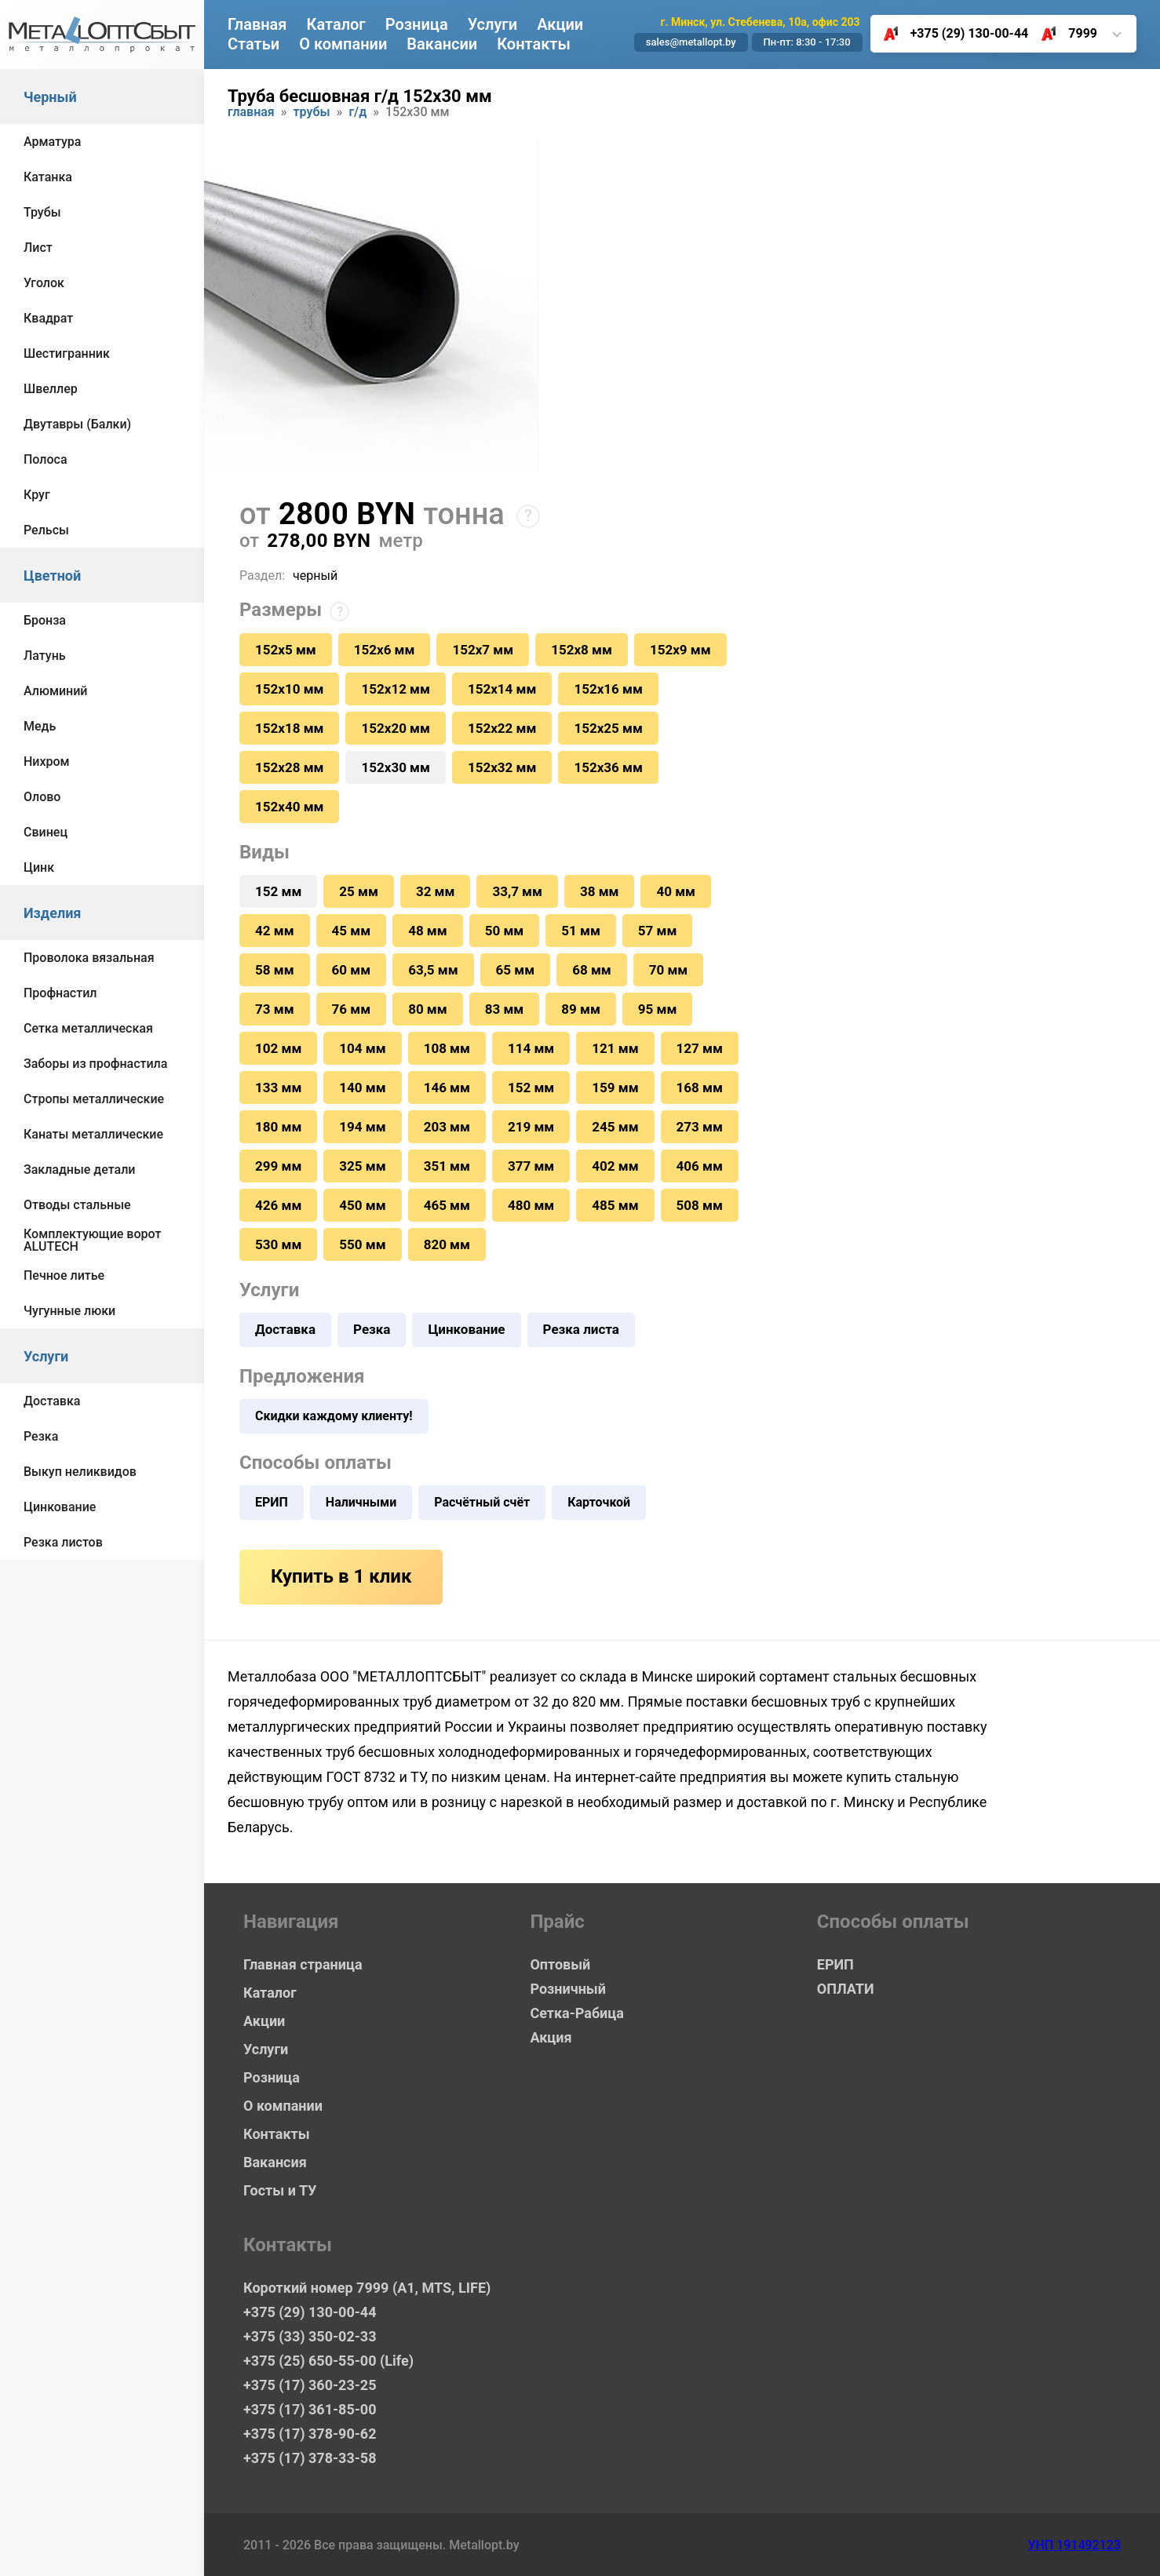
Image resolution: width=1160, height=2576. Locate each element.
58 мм (274, 970)
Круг (37, 494)
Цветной (52, 575)
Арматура (52, 141)
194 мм (362, 1127)
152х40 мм (289, 806)
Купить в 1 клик (341, 1576)
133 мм (278, 1087)
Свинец (45, 832)
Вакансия (275, 2162)
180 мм (278, 1127)
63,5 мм (433, 970)
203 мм (447, 1127)
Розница (416, 24)
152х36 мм (608, 767)
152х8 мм (581, 650)
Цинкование (60, 1506)
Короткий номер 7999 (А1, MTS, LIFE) (367, 2287)
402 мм (615, 1166)
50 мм (504, 930)
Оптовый (560, 1964)
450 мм (362, 1205)
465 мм (447, 1205)
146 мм (447, 1087)
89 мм (580, 1009)
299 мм (278, 1166)
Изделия (52, 913)
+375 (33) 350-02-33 (309, 2336)
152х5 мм (285, 650)
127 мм (700, 1048)
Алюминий (56, 690)
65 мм (515, 970)
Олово (42, 796)
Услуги (46, 1356)
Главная (257, 24)
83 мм (504, 1009)
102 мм (278, 1048)
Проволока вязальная (89, 957)
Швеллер (51, 388)
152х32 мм (502, 767)
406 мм (700, 1166)
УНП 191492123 (1074, 2545)
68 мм (591, 970)
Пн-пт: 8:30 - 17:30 (807, 42)
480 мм (531, 1205)
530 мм (278, 1244)
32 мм (435, 891)
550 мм (362, 1244)
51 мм (580, 930)
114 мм (531, 1048)
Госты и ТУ (279, 2190)
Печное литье (64, 1275)
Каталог (336, 24)
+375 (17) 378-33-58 (309, 2458)
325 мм (362, 1166)
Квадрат (48, 318)
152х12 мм (395, 689)
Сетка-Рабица (576, 2013)
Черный (50, 97)
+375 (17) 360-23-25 (309, 2385)
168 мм (700, 1087)
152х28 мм (289, 767)
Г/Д (357, 112)
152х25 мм (608, 728)
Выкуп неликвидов (80, 1471)
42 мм (274, 930)
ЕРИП (271, 1502)
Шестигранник (67, 353)
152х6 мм (384, 650)
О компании (343, 44)
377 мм (531, 1166)
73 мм (274, 1009)
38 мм (599, 891)
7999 (1063, 34)
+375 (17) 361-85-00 (309, 2409)
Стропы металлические (94, 1098)
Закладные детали (79, 1169)
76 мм (351, 1009)
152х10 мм (289, 689)
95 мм (657, 1009)
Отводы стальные (77, 1204)
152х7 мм (482, 650)
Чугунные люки (69, 1310)
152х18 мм (289, 728)
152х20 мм (395, 728)
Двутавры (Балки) (77, 424)
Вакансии (442, 44)
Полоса (45, 459)
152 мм (531, 1087)
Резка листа (581, 1329)
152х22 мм (502, 728)
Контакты (534, 44)
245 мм (615, 1127)
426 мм (278, 1205)
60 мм (351, 970)
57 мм (657, 930)
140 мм (362, 1087)
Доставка (52, 1401)
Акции (560, 24)
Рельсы (46, 530)
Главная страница (303, 1964)
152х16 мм (608, 689)
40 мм (675, 891)
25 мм (358, 891)
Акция (550, 2037)
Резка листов (63, 1542)
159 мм (615, 1087)
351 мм (447, 1166)
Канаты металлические (93, 1134)
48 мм (427, 930)
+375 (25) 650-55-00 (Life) (328, 2360)
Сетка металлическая (88, 1028)
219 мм (531, 1127)
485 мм (615, 1205)
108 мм (447, 1048)
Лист (38, 247)
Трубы (42, 212)
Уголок (44, 282)
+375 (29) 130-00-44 (950, 34)
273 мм (700, 1127)
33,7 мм (517, 891)
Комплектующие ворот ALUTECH (92, 1240)
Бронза (45, 620)
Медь (40, 726)
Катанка (48, 176)
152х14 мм (502, 689)
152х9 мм (680, 650)
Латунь (45, 655)
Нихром (47, 761)
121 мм (615, 1048)
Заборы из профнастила (95, 1063)
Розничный (568, 1988)
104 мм (362, 1048)
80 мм (427, 1009)
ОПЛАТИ (845, 1988)
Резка (41, 1436)
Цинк (39, 867)
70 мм (668, 970)
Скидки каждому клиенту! (334, 1415)
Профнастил (60, 993)
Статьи (253, 44)
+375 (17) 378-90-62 (309, 2433)
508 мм (700, 1205)
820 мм (447, 1244)
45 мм (351, 930)
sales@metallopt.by (691, 42)
